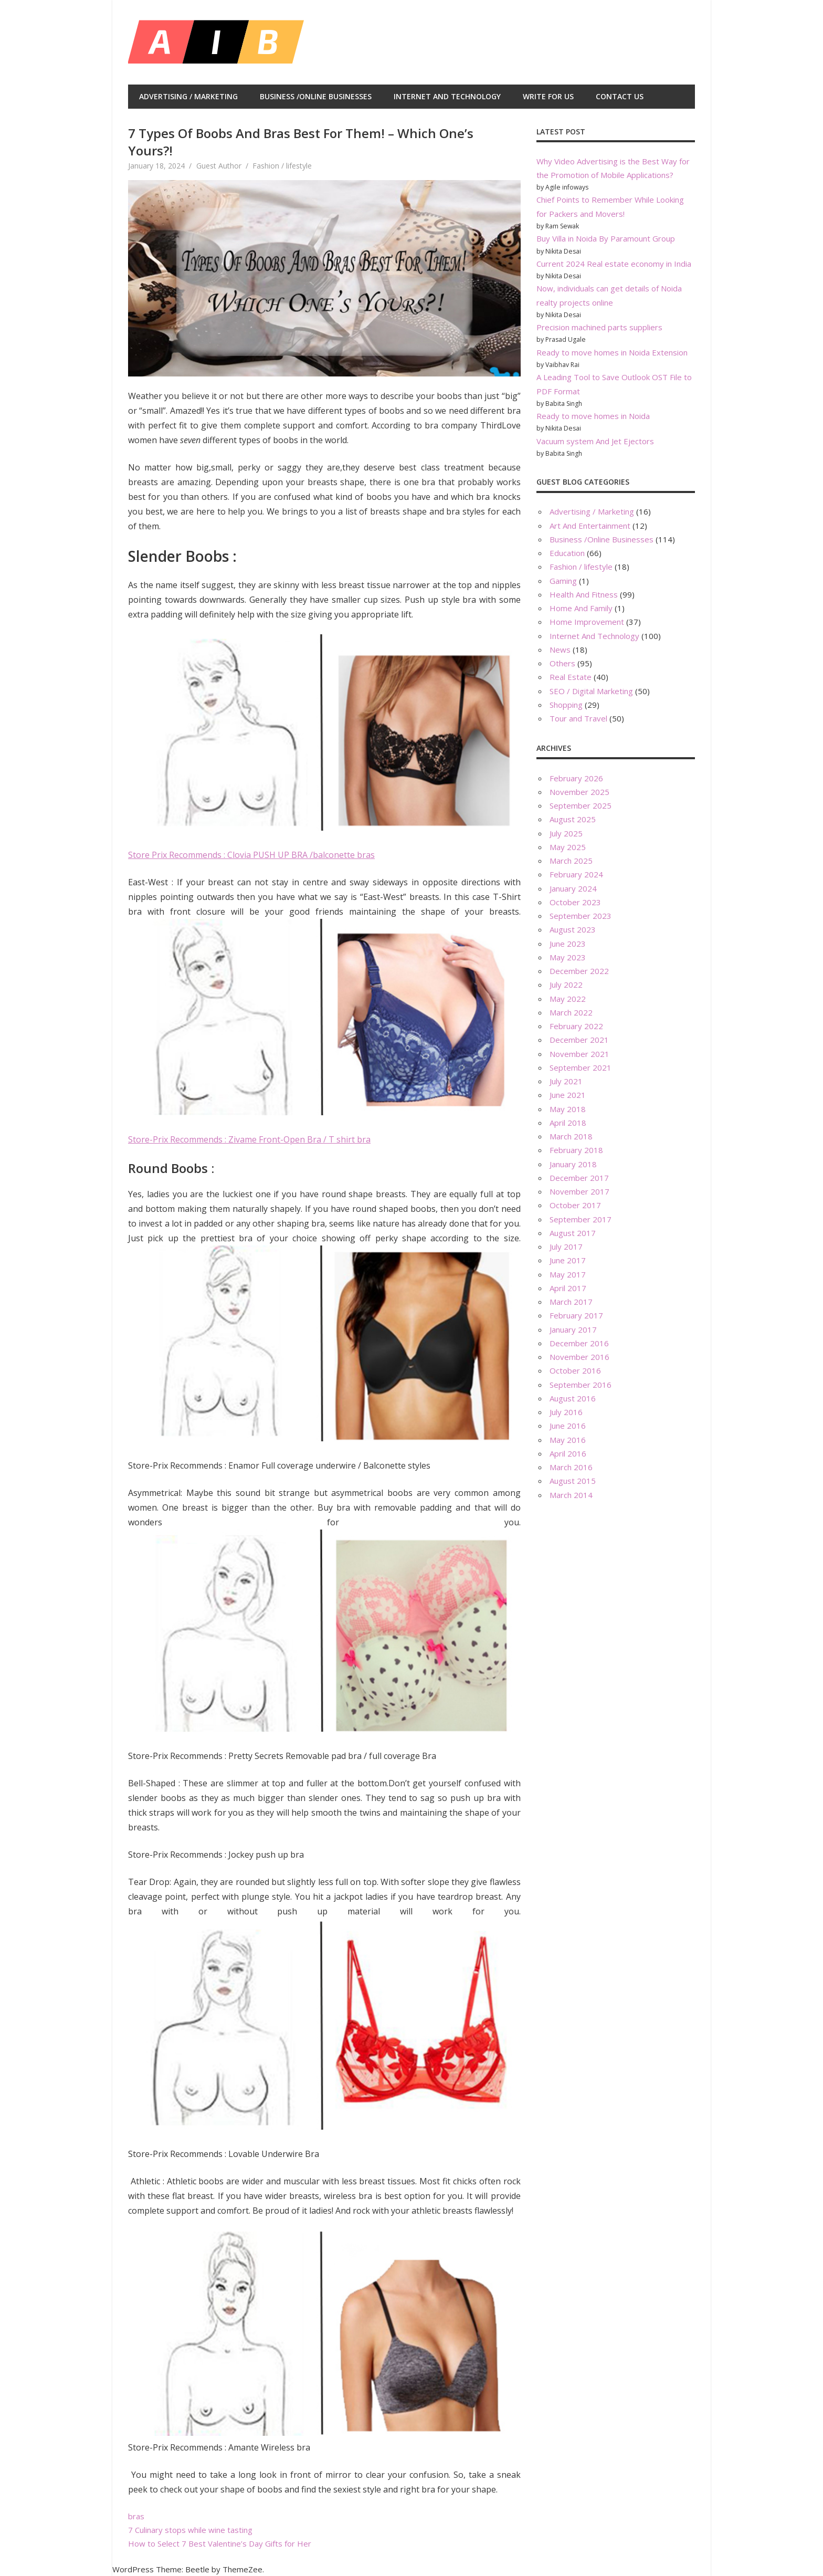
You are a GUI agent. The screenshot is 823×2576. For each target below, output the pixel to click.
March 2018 (571, 1136)
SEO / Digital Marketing (591, 691)
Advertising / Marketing (188, 96)
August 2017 (573, 1233)
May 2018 (568, 1109)
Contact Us (619, 96)
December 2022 (579, 971)
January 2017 (573, 1329)
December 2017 (579, 1177)
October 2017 (575, 1205)
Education (567, 553)
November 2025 (579, 792)
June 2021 (568, 1095)
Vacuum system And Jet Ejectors (595, 441)
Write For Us (548, 96)
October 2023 (575, 902)
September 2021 (580, 1067)
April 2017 (568, 1288)
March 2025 (571, 860)
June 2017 (568, 1260)
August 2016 (573, 1398)
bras (136, 2516)
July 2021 (566, 1081)
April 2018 (568, 1122)
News (560, 649)
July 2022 (566, 984)
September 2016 (580, 1384)
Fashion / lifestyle (282, 166)
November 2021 (579, 1054)
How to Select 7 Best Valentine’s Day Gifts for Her (219, 2543)
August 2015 (573, 1480)
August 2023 (573, 929)
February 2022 (576, 1026)
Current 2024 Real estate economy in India (613, 263)
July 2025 (566, 833)
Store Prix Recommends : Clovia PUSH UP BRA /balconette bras (251, 855)
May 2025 (568, 847)
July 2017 (566, 1246)
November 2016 (579, 1357)
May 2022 (568, 998)
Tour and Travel (578, 718)
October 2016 (575, 1370)
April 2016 (568, 1453)
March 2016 (571, 1467)
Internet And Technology (447, 96)
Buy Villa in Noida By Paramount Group (605, 238)
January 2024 (573, 888)
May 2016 (568, 1439)
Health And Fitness (584, 594)
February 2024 (576, 874)
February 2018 (576, 1150)
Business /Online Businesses (316, 96)
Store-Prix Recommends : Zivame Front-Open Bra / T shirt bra (249, 1139)
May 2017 (568, 1274)
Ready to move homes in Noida (593, 416)
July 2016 (566, 1412)
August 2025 (573, 819)
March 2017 (571, 1301)
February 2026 (576, 778)
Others (562, 663)
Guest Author (218, 166)
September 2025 (580, 805)
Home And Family (581, 608)
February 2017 (576, 1315)
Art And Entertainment (590, 525)
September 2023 (580, 915)
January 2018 (573, 1164)
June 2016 (568, 1425)
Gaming (563, 580)
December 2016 (579, 1343)
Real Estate (571, 677)
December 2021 (579, 1039)
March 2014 (571, 1495)
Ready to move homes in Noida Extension (612, 352)
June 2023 (568, 943)
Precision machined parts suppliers (599, 327)
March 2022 (571, 1012)
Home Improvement (587, 621)
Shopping (566, 704)
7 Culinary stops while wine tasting (190, 2530)
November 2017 (579, 1191)
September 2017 (580, 1219)
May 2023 (568, 957)
